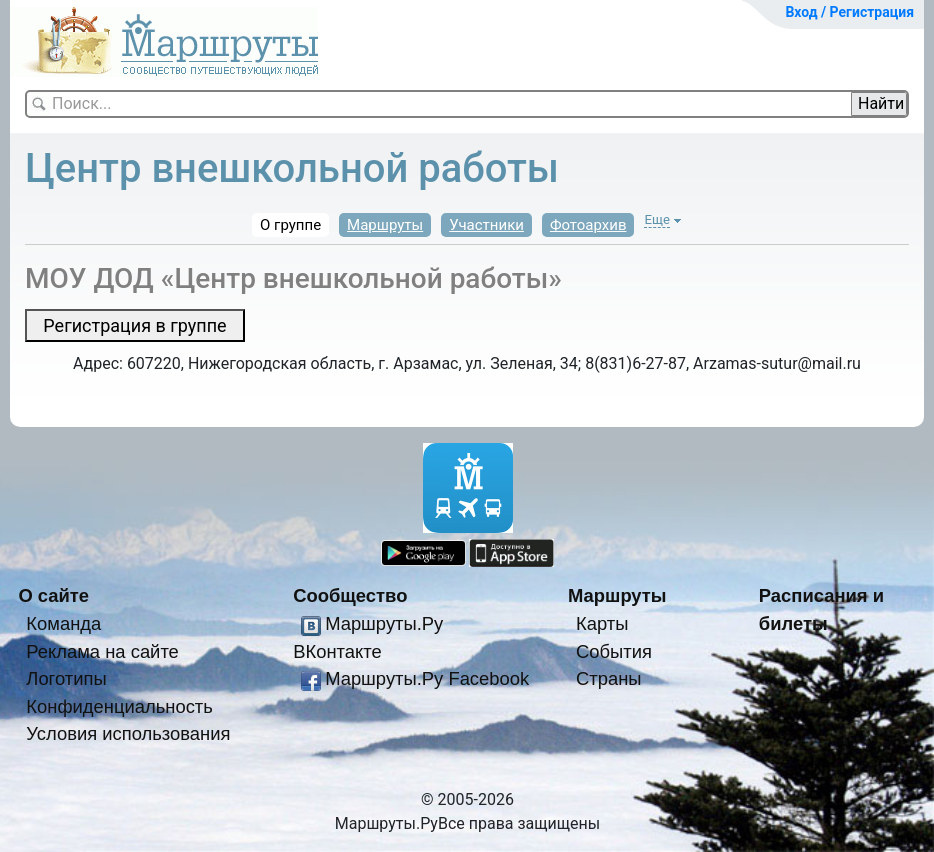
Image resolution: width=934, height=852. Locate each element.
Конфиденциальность (119, 706)
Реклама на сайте (102, 651)
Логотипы (66, 678)
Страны (609, 678)
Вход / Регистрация (849, 12)
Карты (602, 623)
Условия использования (128, 733)
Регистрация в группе (134, 325)
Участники (486, 225)
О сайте (53, 595)
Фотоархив (588, 225)
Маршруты (385, 225)
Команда (63, 623)
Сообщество (350, 595)
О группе (290, 225)
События (614, 651)
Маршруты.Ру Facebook (427, 678)
